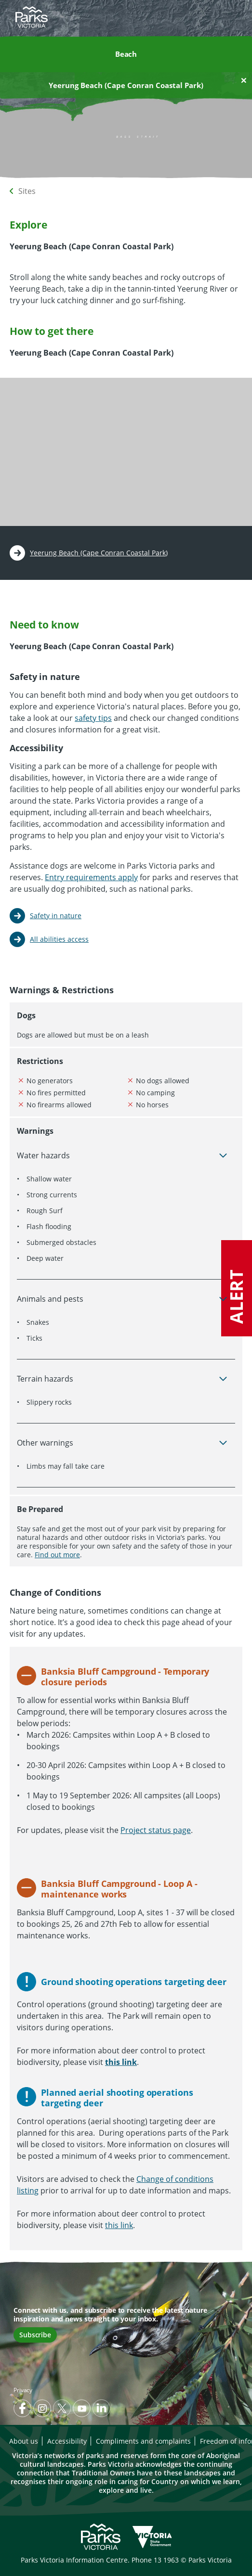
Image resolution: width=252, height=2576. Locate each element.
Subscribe (35, 2334)
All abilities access (59, 939)
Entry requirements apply (91, 877)
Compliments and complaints (143, 2441)
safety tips (93, 718)
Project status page (155, 1830)
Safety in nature (55, 915)
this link (119, 2225)
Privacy (22, 2390)
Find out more (57, 1554)
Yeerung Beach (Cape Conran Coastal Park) (99, 553)
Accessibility (67, 2441)
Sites (27, 191)
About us (23, 2441)
